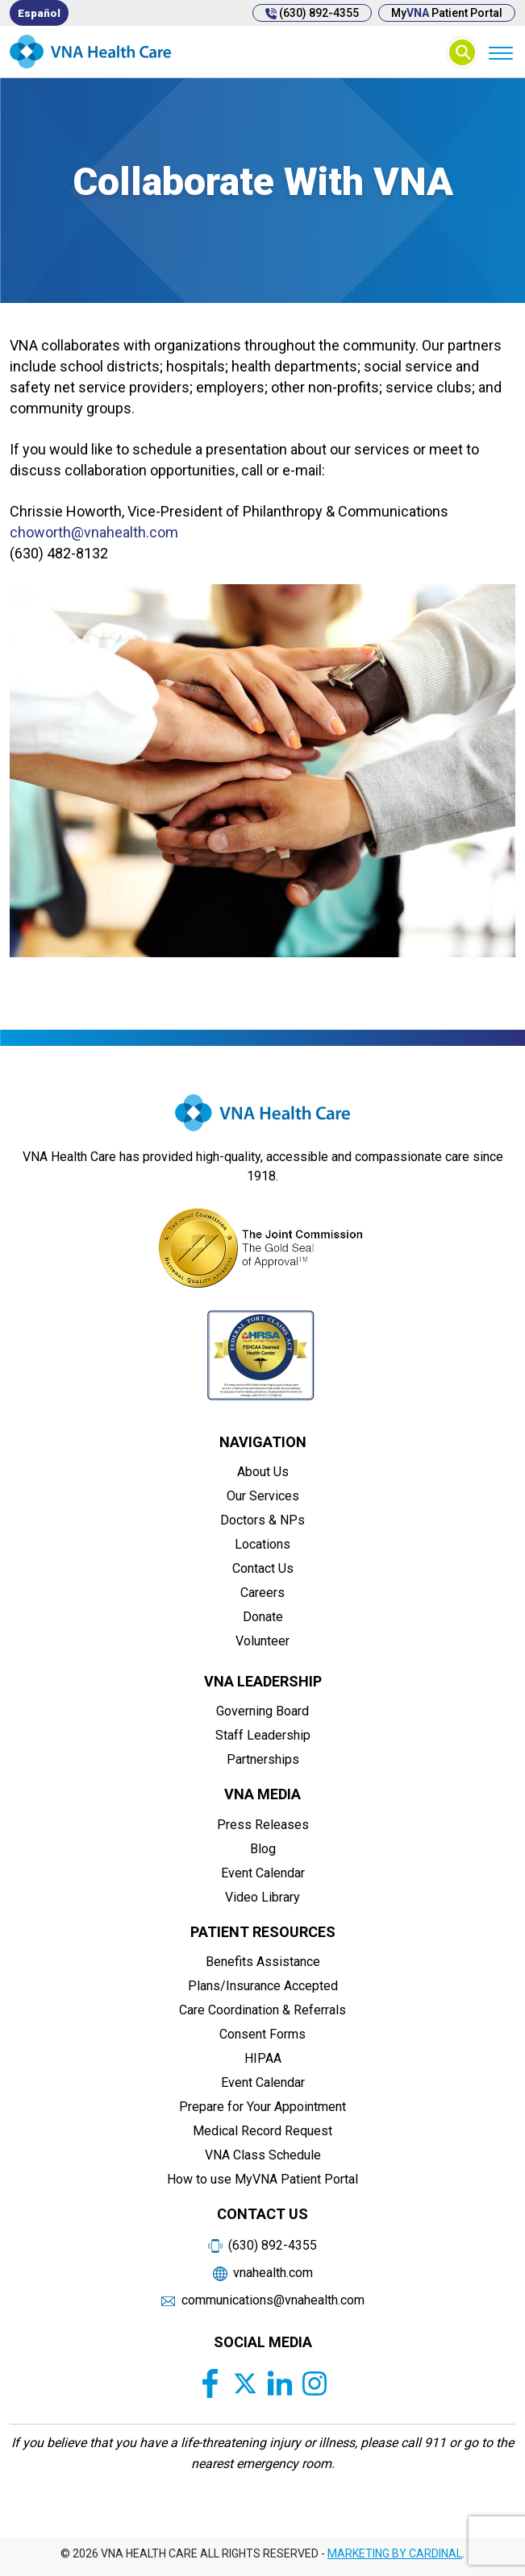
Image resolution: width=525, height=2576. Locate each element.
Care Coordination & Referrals (262, 2010)
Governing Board (262, 1711)
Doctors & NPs (262, 1520)
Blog (263, 1848)
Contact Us (263, 1568)
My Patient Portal (446, 12)
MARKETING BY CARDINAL (394, 2553)
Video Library (262, 1897)
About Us (263, 1471)
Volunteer (262, 1641)
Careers (262, 1592)
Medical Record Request (262, 2130)
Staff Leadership (262, 1735)
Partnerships (263, 1759)
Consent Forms (262, 2034)
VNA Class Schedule (263, 2155)
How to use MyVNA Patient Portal (262, 2179)
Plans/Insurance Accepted (263, 1985)
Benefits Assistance (263, 1961)
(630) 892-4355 (312, 12)
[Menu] (500, 52)
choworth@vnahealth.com (94, 532)
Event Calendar (263, 1873)
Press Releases (263, 1824)
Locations (262, 1544)
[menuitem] (39, 13)
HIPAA (262, 2058)
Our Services (263, 1496)
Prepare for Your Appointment (262, 2106)
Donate (263, 1616)
